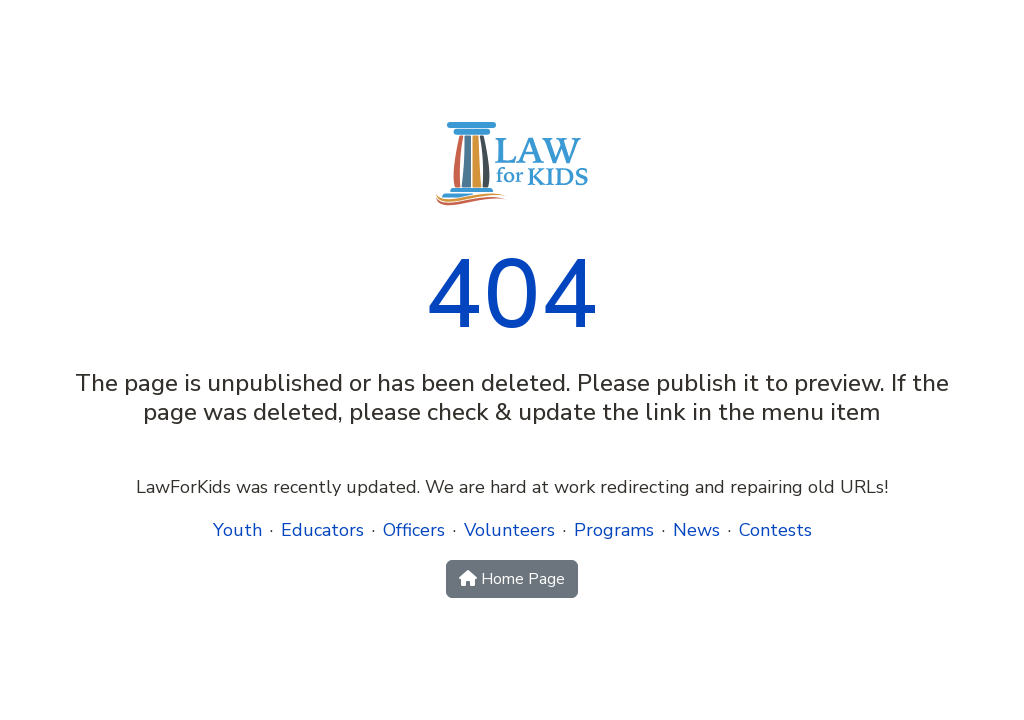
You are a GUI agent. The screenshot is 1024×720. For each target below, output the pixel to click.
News (696, 530)
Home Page (512, 579)
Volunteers (509, 530)
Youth (237, 530)
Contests (775, 530)
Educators (322, 530)
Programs (614, 530)
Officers (414, 530)
